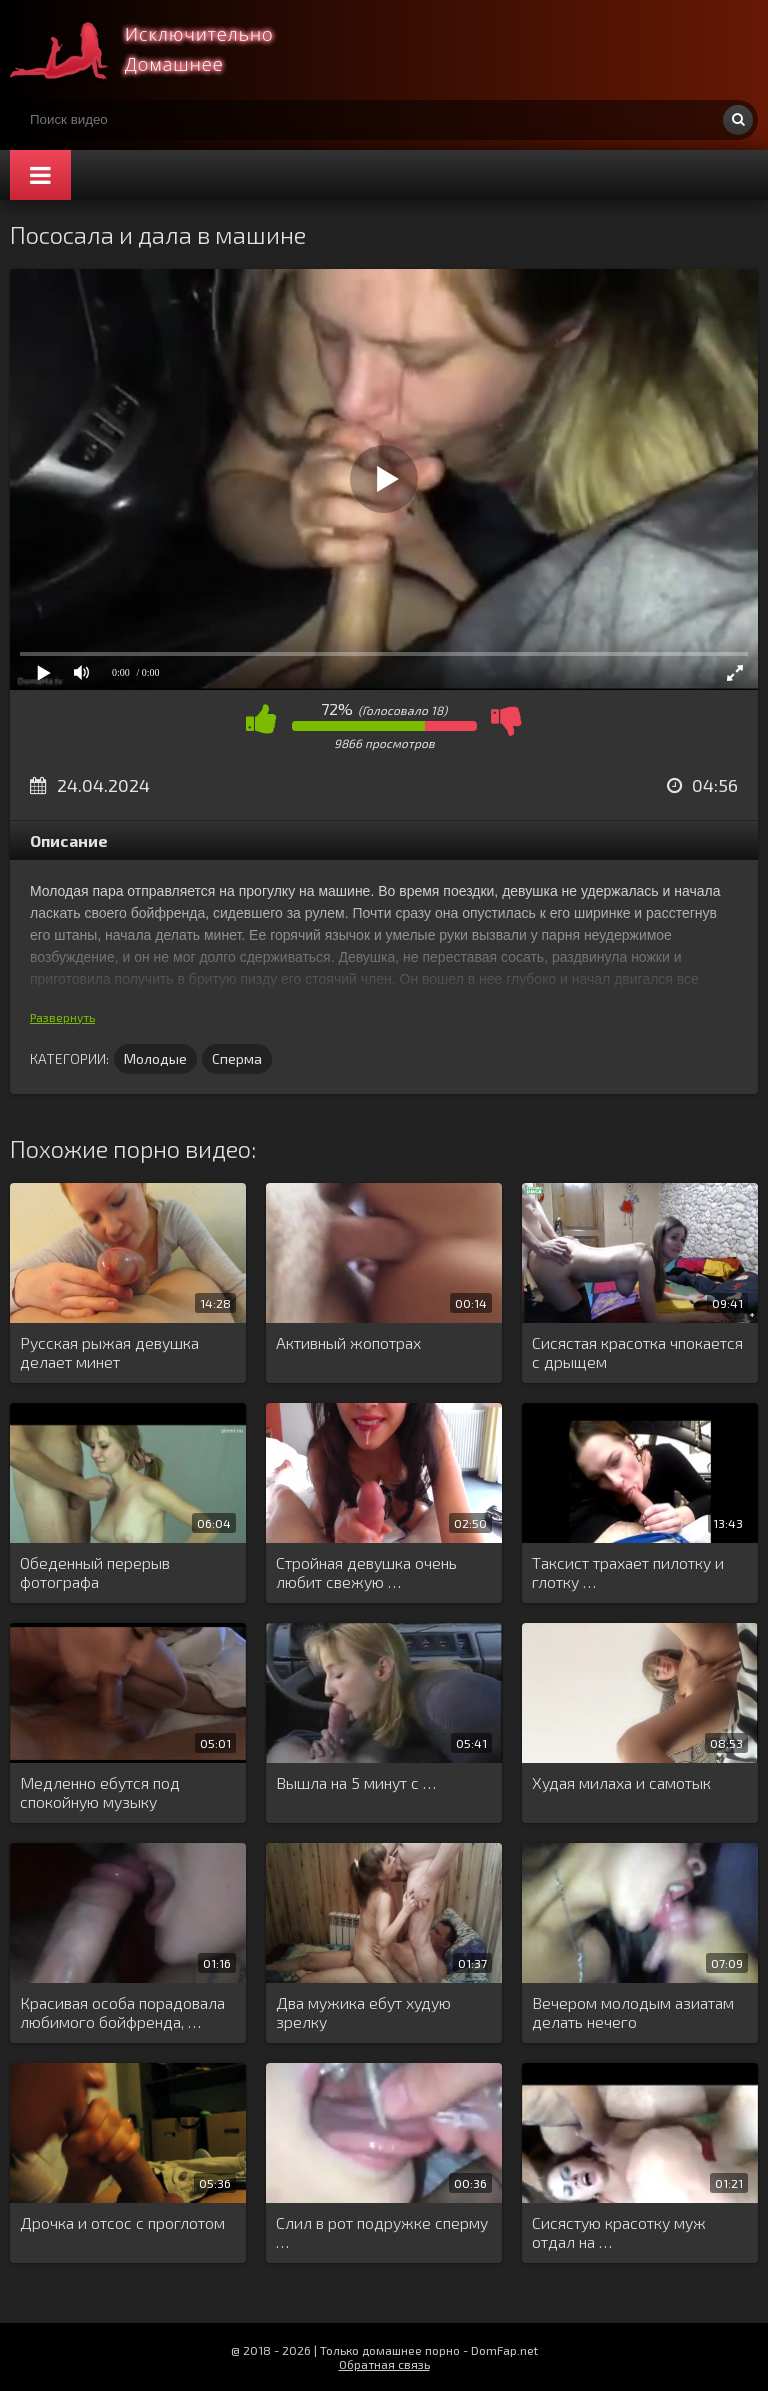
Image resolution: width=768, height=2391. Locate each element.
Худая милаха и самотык (621, 1782)
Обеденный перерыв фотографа (95, 1572)
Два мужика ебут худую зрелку (363, 2012)
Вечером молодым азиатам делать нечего (633, 2012)
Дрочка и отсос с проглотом (122, 2222)
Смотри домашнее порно (160, 50)
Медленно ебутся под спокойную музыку (100, 1792)
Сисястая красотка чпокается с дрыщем (637, 1352)
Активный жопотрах (348, 1342)
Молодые (155, 1058)
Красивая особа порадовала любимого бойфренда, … (122, 2012)
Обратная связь (384, 2364)
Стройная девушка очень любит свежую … (366, 1572)
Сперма (237, 1058)
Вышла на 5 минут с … (356, 1782)
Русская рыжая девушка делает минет (109, 1352)
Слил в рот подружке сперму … (382, 2232)
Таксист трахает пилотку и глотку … (628, 1572)
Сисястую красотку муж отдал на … (619, 2232)
